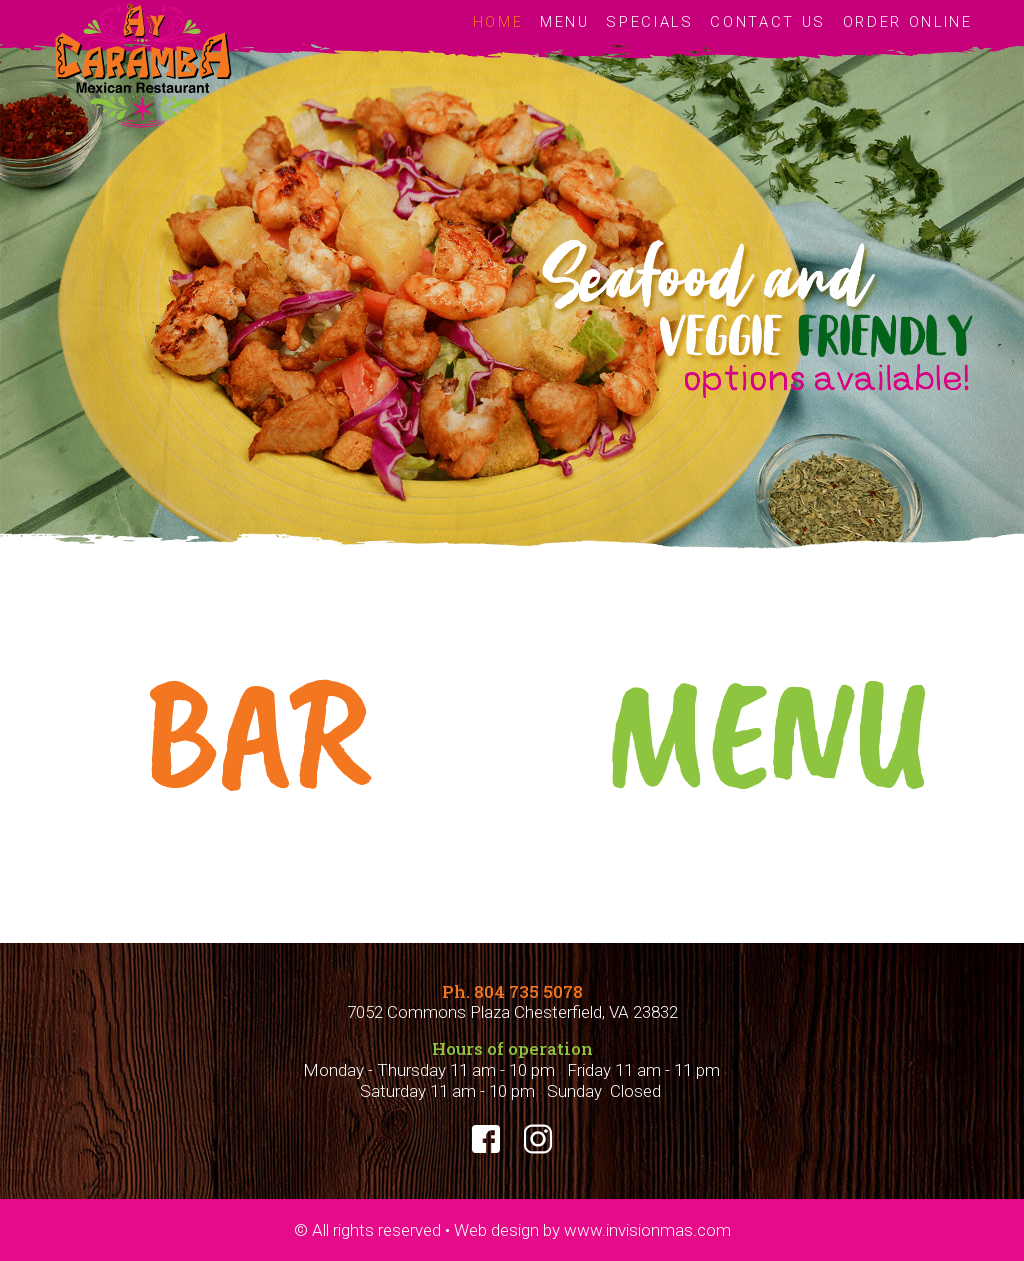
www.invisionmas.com (645, 1230)
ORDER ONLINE (908, 22)
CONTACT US (768, 22)
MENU (565, 22)
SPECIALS (649, 22)
